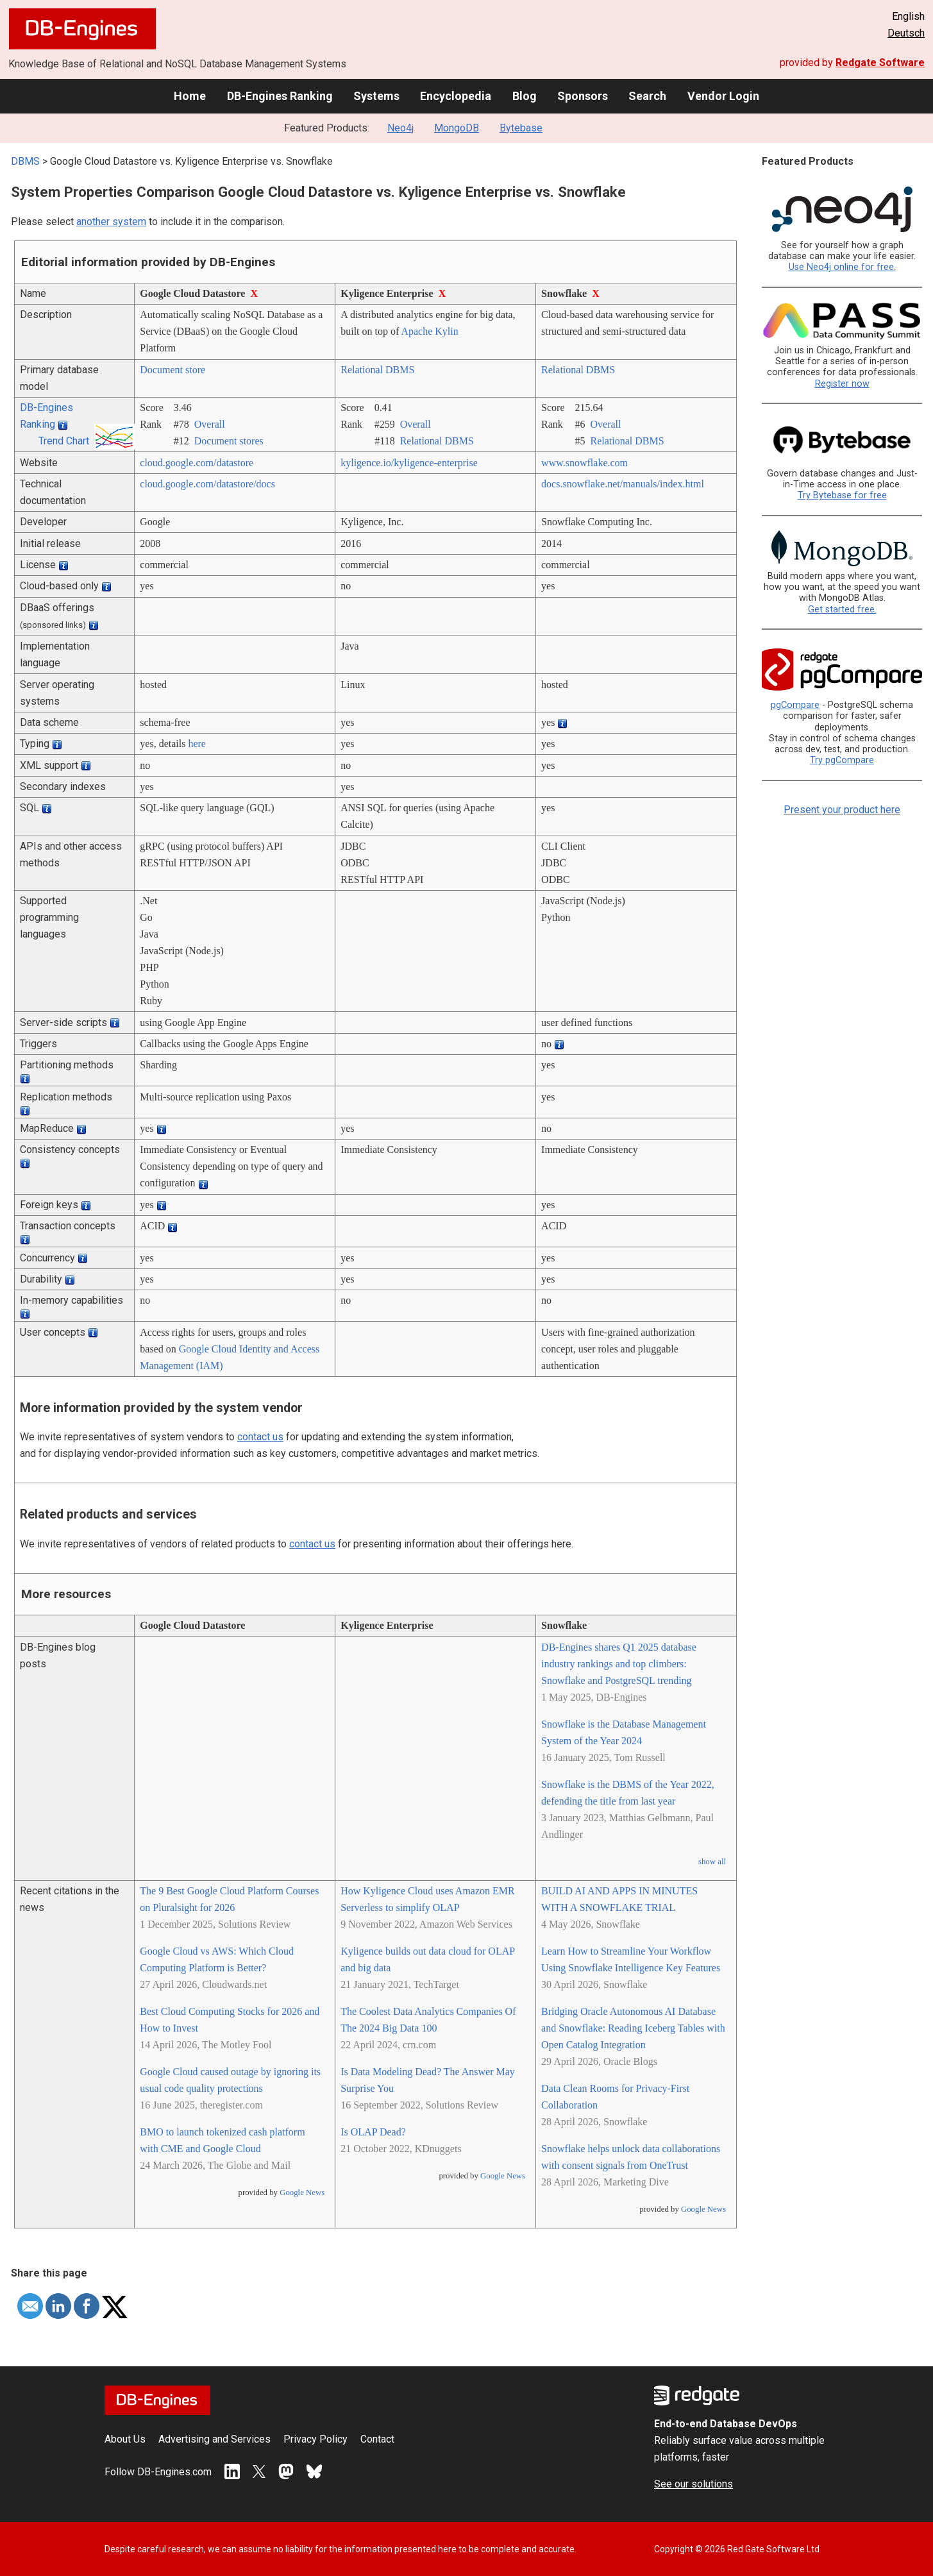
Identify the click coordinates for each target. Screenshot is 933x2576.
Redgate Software (880, 62)
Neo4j (400, 128)
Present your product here (842, 810)
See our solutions (693, 2484)
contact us (260, 1437)
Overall (209, 424)
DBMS (25, 161)
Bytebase (521, 128)
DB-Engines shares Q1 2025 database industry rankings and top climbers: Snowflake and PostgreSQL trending (618, 1664)
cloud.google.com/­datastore (196, 462)
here (197, 743)
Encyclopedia (455, 96)
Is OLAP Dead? (373, 2131)
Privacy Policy (315, 2439)
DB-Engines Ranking (280, 96)
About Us (125, 2439)
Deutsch (906, 33)
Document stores (229, 440)
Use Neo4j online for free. (842, 267)
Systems (376, 96)
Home (190, 96)
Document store (172, 369)
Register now (842, 383)
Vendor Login (723, 96)
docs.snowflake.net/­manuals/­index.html (622, 483)
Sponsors (582, 96)
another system (111, 221)
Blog (524, 96)
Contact (377, 2439)
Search (647, 96)
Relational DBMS (377, 369)
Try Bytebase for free (842, 495)
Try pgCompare (842, 760)
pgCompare (795, 705)
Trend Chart (63, 441)
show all (712, 1861)
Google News (302, 2192)
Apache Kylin (429, 331)
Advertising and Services (214, 2439)
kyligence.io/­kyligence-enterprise (409, 462)
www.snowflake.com (584, 462)
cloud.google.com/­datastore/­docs (207, 483)
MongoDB (456, 128)
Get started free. (842, 609)
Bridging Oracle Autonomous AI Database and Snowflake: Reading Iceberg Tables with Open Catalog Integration (633, 2028)
